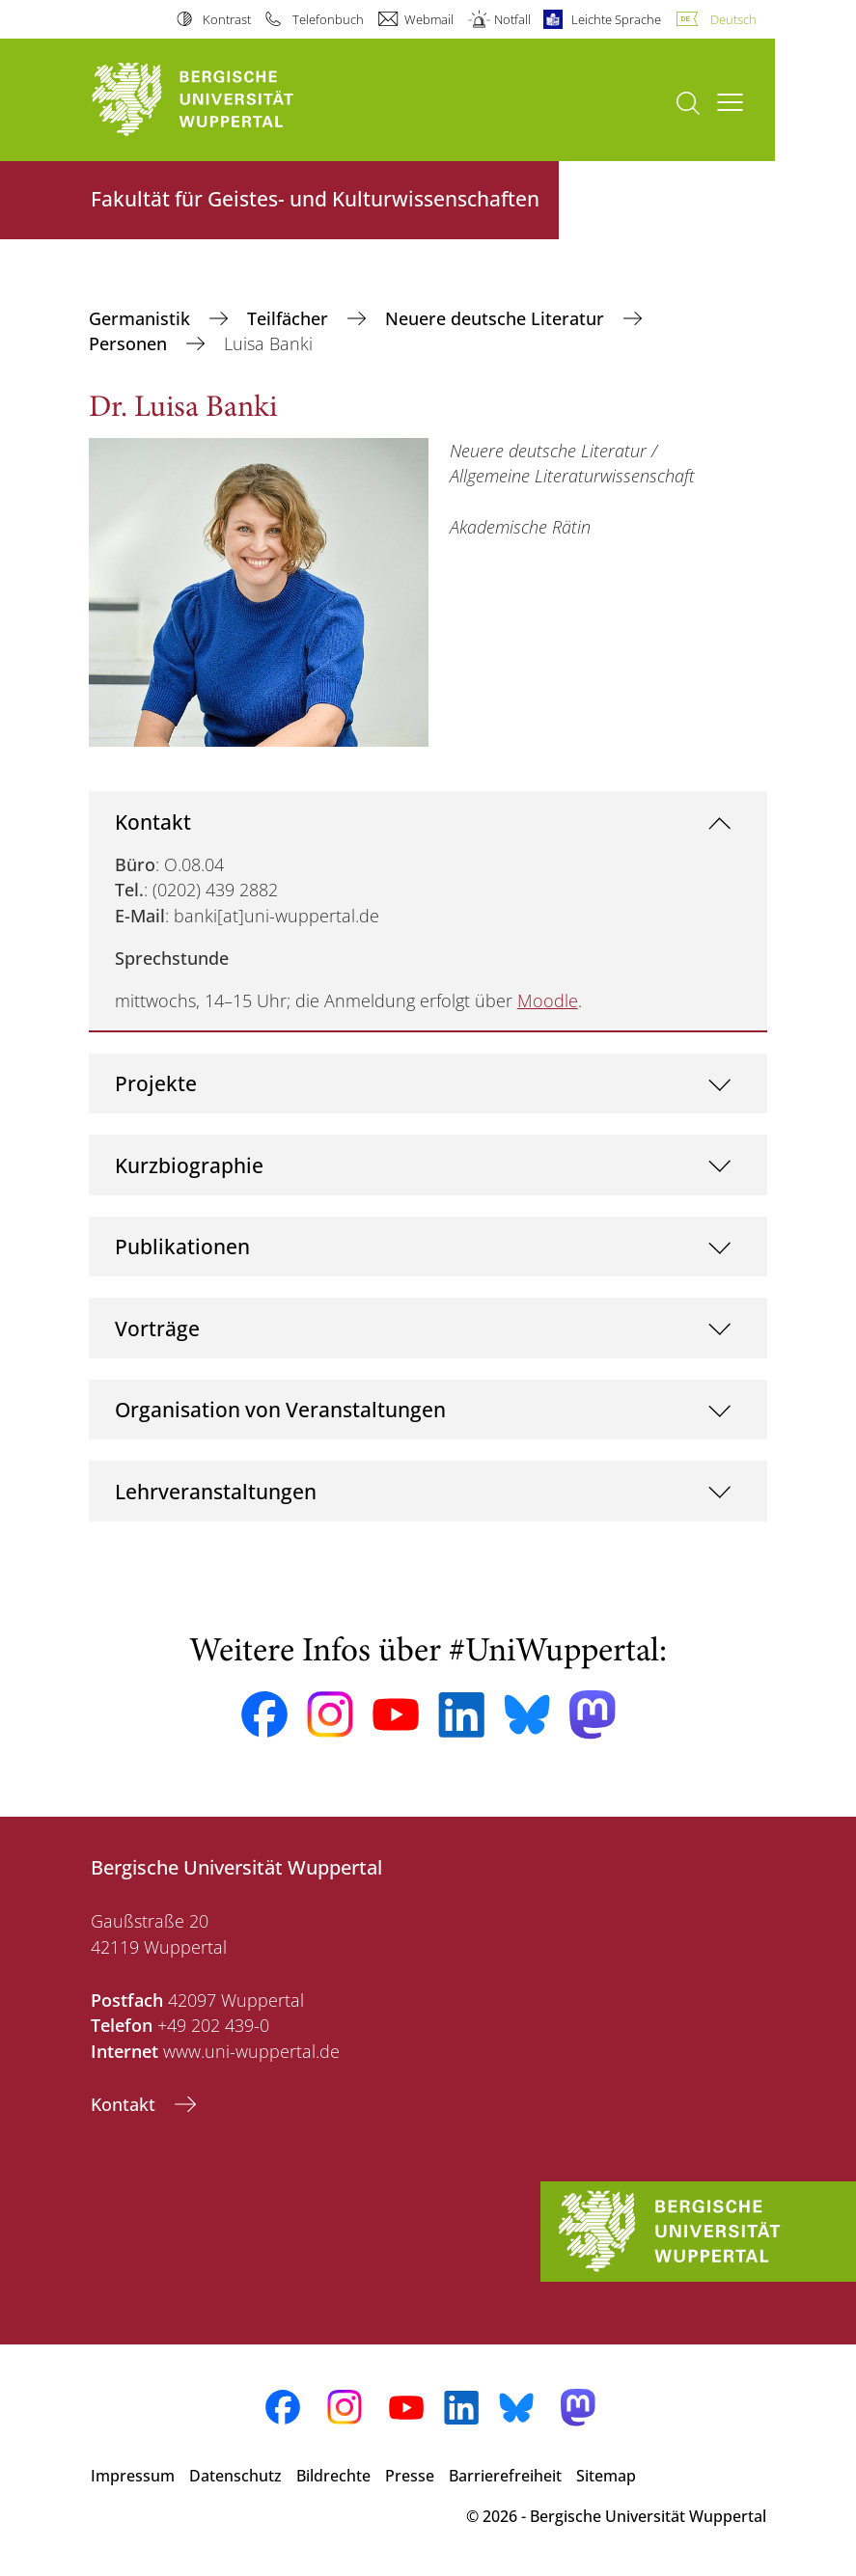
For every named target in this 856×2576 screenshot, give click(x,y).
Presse (409, 2475)
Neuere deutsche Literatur (497, 318)
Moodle (547, 1000)
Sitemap (606, 2475)
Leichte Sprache (616, 19)
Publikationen (182, 1246)
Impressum (133, 2475)
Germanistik (142, 318)
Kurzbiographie (189, 1165)
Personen (130, 343)
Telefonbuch (328, 19)
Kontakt (153, 821)
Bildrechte (333, 2475)
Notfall (512, 19)
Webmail (429, 19)
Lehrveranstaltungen (216, 1491)
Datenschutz (235, 2475)
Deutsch (733, 19)
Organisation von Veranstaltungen (280, 1409)
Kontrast (227, 19)
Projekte (156, 1083)
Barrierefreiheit (505, 2475)
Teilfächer (290, 318)
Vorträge (157, 1328)
